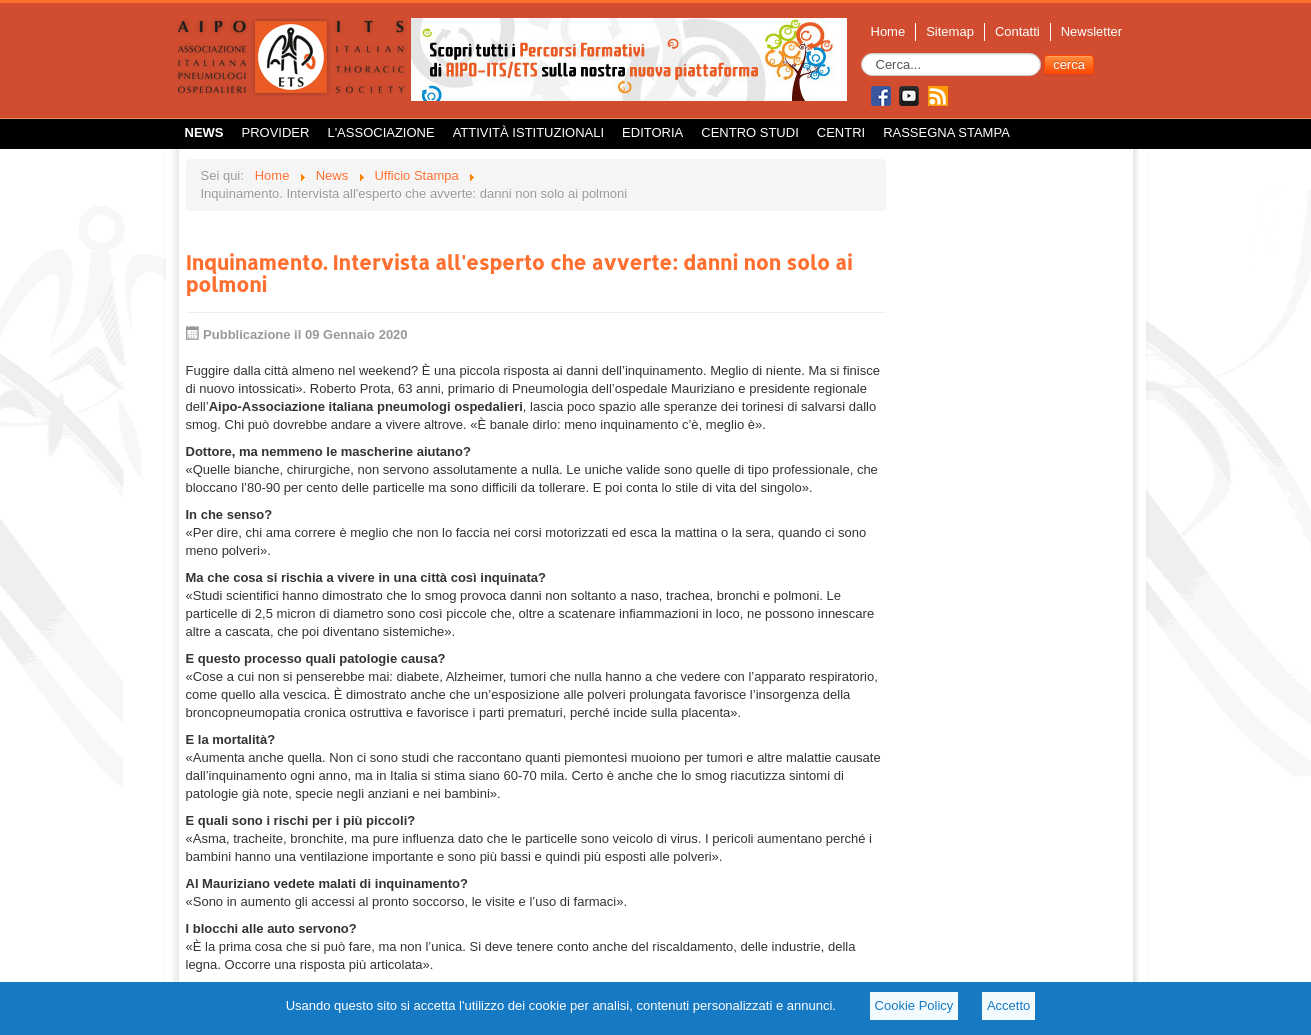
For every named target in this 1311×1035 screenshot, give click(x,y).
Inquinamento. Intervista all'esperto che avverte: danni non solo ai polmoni (519, 273)
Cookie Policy (914, 1005)
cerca (1069, 64)
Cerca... (861, 53)
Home (888, 31)
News (204, 132)
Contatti (1017, 31)
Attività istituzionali (528, 132)
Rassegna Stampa (946, 132)
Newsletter (1091, 31)
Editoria (652, 132)
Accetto (1008, 1005)
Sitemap (950, 31)
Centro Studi (750, 132)
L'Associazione (380, 132)
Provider (276, 132)
